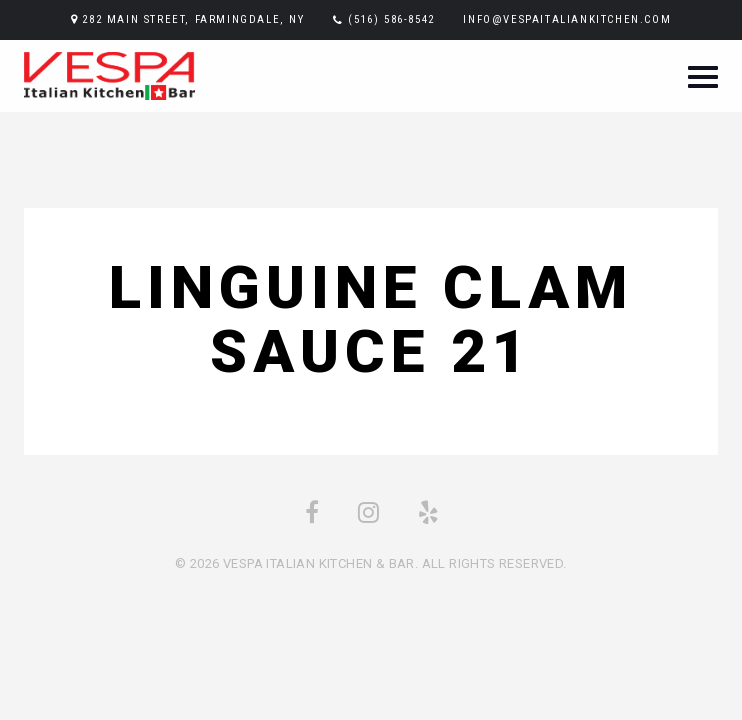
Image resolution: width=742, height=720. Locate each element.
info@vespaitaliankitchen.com (567, 19)
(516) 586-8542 (391, 19)
